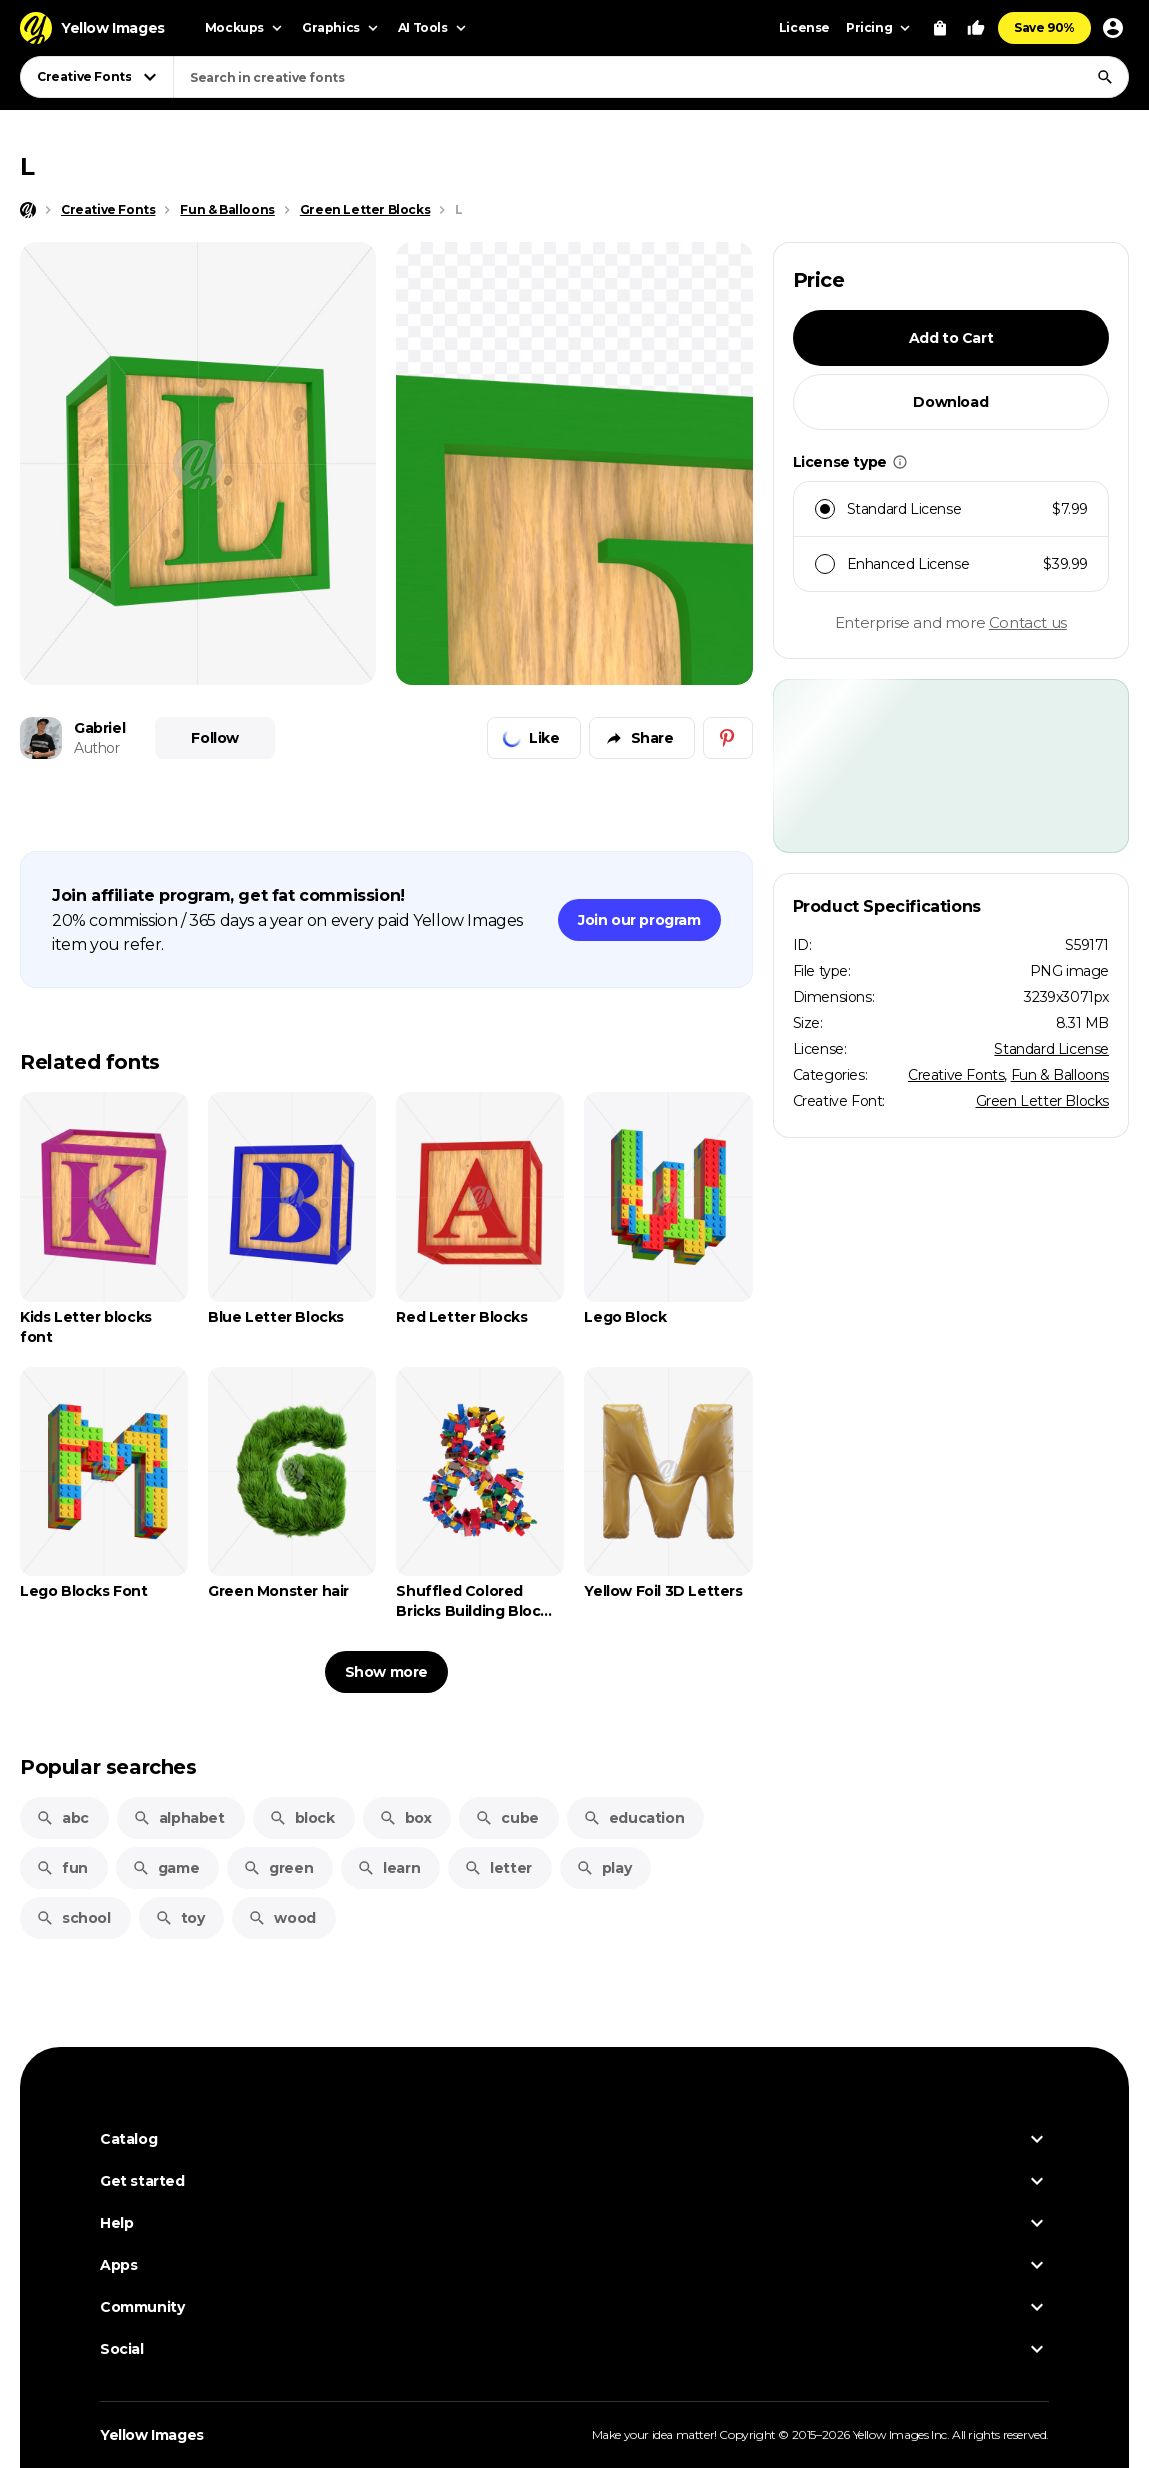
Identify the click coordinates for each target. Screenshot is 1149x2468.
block (302, 1818)
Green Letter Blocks (1042, 1101)
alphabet (179, 1818)
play (603, 1868)
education (633, 1818)
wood (281, 1918)
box (405, 1818)
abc (62, 1818)
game (165, 1868)
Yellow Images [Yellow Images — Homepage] (152, 2435)
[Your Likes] (976, 28)
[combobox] (651, 77)
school (73, 1918)
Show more (386, 1672)
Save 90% (1044, 27)
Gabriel (99, 728)
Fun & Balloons (1060, 1075)
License (804, 27)
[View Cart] (940, 28)
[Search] (1105, 77)
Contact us (1028, 622)
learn (388, 1868)
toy (180, 1918)
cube (506, 1818)
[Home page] (28, 210)
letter (498, 1868)
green (278, 1868)
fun (62, 1868)
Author (97, 748)
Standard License (1051, 1049)
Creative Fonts (956, 1075)
